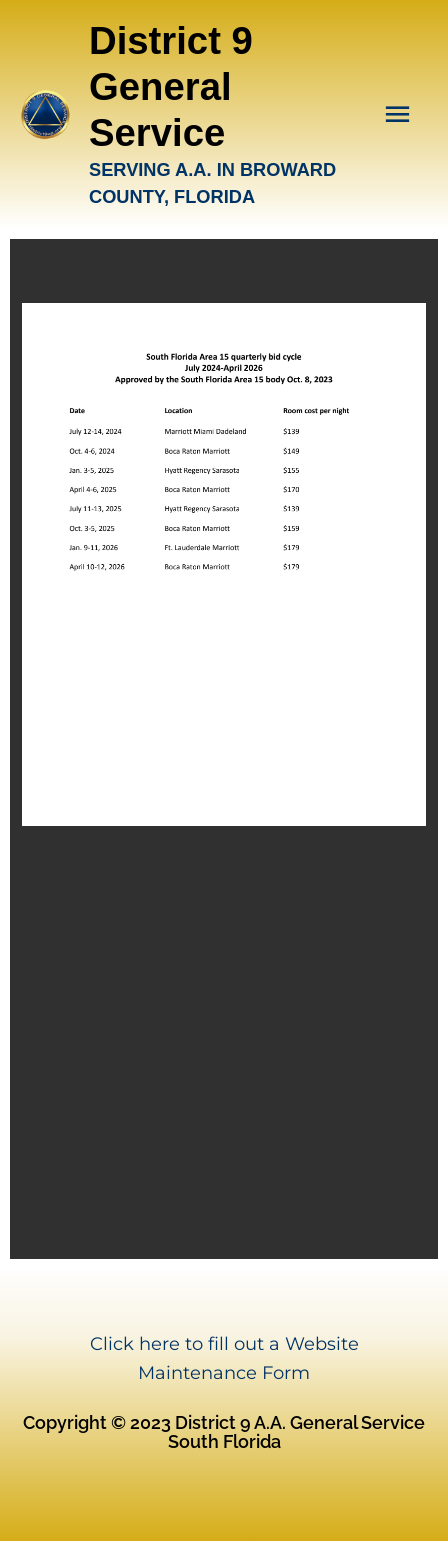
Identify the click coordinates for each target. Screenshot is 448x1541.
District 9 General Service (171, 86)
